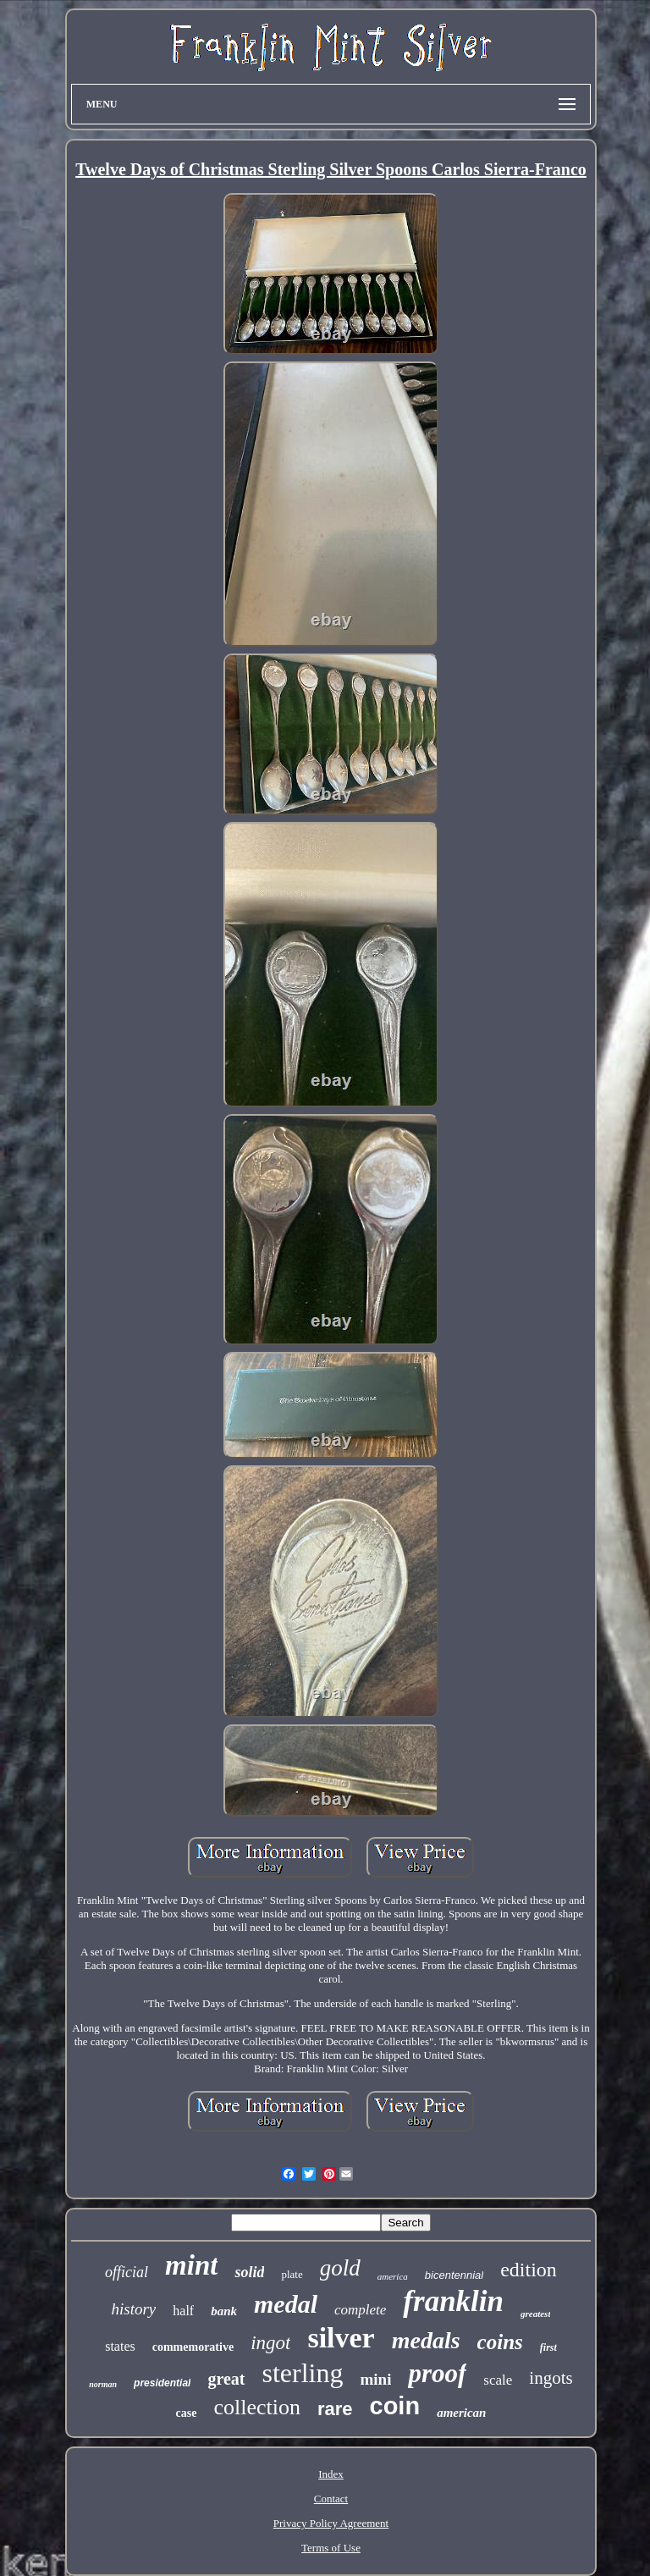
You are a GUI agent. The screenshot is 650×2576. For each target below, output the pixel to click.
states (120, 2346)
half (183, 2310)
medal (285, 2304)
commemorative (193, 2347)
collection (256, 2407)
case (186, 2413)
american (461, 2412)
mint (191, 2265)
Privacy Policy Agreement (330, 2523)
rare (335, 2408)
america (392, 2276)
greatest (535, 2313)
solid (249, 2272)
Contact (331, 2498)
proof (437, 2373)
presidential (162, 2383)
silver (340, 2337)
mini (376, 2379)
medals (426, 2340)
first (548, 2347)
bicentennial (454, 2275)
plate (291, 2274)
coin (395, 2405)
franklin (453, 2301)
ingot (270, 2342)
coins (500, 2342)
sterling (303, 2373)
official (126, 2272)
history (134, 2309)
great (226, 2378)
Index (331, 2474)
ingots (550, 2378)
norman (103, 2384)
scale (497, 2380)
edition (528, 2270)
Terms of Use (331, 2547)
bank (224, 2311)
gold (340, 2268)
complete (360, 2310)
